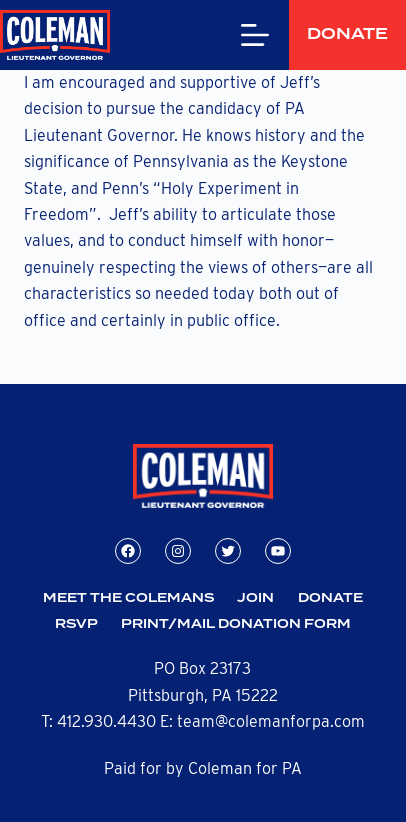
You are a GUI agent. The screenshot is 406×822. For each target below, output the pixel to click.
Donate (330, 34)
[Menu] (221, 35)
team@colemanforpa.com (271, 721)
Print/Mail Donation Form (236, 624)
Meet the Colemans (128, 598)
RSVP (76, 624)
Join (255, 598)
